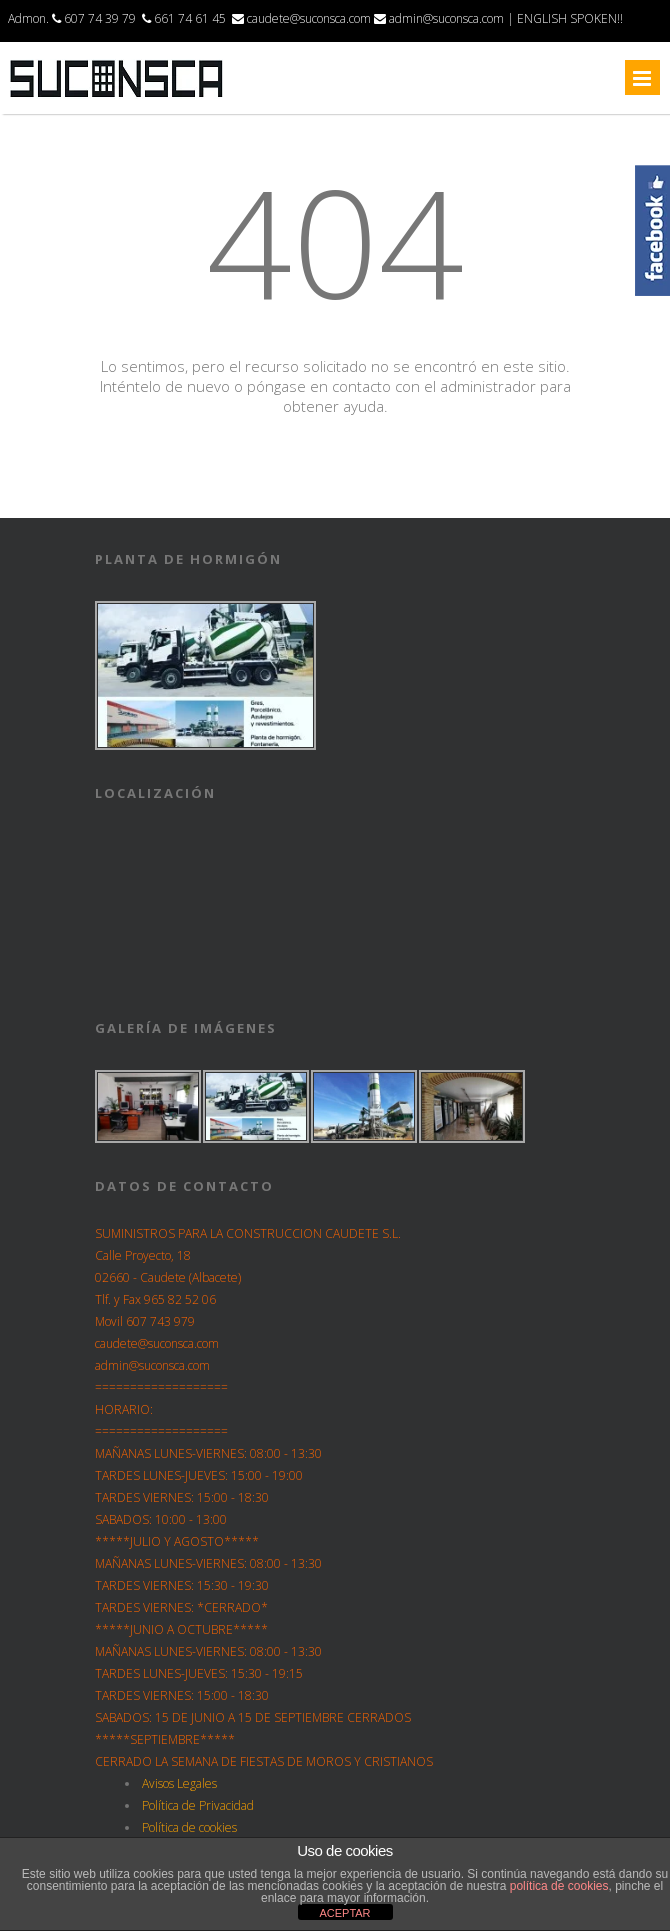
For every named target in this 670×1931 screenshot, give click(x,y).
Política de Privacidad (198, 1805)
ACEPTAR (344, 1913)
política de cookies (559, 1886)
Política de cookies (189, 1827)
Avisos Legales (179, 1783)
